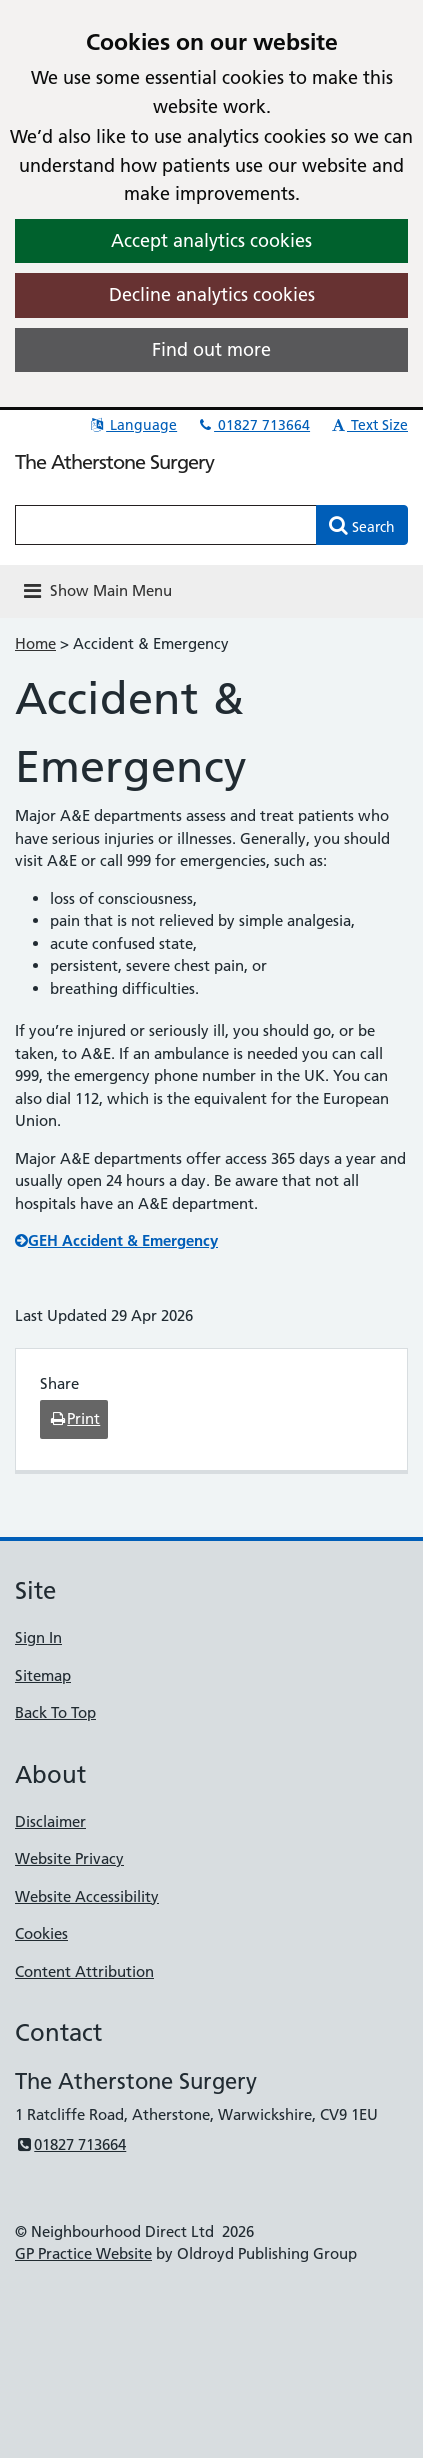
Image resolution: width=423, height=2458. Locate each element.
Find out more (211, 349)
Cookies (41, 1933)
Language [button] (132, 425)
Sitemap (43, 1675)
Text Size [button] (368, 425)
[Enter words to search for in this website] (166, 525)
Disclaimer (50, 1821)
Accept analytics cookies (211, 240)
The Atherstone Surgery (114, 462)
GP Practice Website (83, 2253)
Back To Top (55, 1712)
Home (35, 643)
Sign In (38, 1637)
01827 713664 (253, 425)
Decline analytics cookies (212, 294)
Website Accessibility (87, 1896)
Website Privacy (69, 1858)
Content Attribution (84, 1971)
